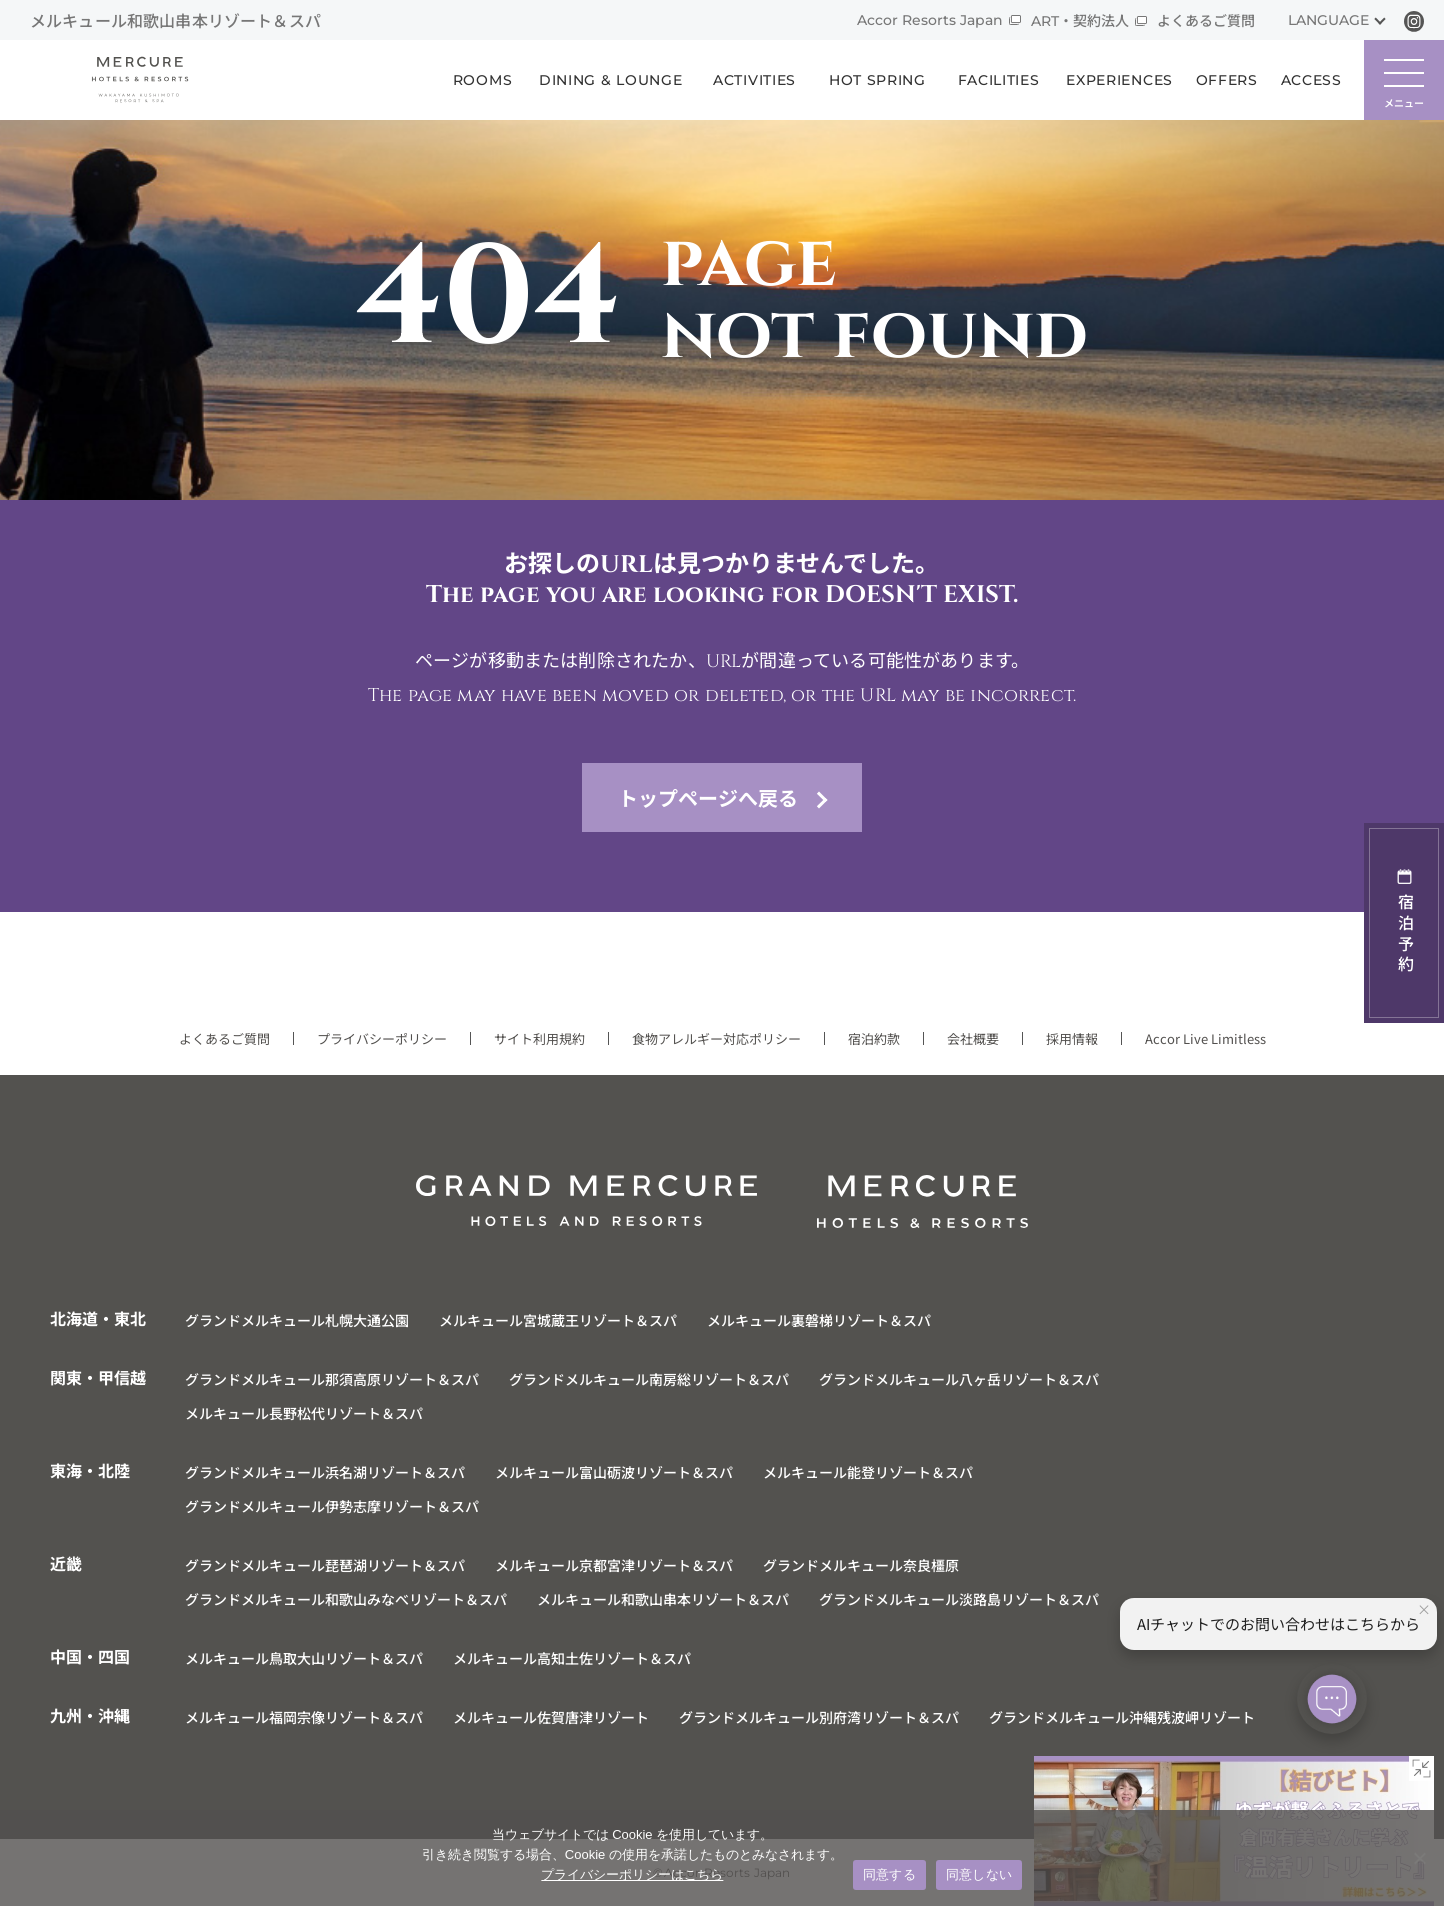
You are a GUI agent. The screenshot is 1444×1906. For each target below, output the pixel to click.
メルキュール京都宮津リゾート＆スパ (614, 1565)
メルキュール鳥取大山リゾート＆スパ (304, 1658)
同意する (889, 1874)
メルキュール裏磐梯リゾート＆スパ (819, 1320)
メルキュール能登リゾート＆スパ (868, 1472)
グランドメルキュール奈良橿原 (861, 1565)
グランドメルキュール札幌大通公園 (297, 1320)
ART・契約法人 (1080, 21)
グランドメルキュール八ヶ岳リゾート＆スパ (959, 1379)
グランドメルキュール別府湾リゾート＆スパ (819, 1717)
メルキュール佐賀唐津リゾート (551, 1717)
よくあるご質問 (1206, 21)
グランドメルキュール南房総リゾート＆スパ (649, 1379)
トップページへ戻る (708, 797)
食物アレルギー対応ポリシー (716, 1038)
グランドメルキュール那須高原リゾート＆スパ (332, 1379)
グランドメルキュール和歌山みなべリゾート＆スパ (346, 1599)
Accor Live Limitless (1205, 1038)
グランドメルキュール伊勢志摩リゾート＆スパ (332, 1506)
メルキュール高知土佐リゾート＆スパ (572, 1658)
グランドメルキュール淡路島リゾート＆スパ (959, 1599)
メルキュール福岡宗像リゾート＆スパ (304, 1717)
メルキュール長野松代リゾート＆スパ (304, 1413)
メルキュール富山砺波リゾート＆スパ (614, 1472)
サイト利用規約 (539, 1038)
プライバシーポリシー (382, 1038)
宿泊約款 (874, 1038)
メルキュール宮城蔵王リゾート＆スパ (558, 1320)
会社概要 (973, 1038)
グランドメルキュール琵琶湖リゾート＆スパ (325, 1565)
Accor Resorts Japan (930, 20)
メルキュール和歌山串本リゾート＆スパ (663, 1599)
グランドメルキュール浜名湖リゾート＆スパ (325, 1472)
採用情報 (1072, 1038)
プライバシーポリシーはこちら (632, 1874)
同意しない (979, 1874)
